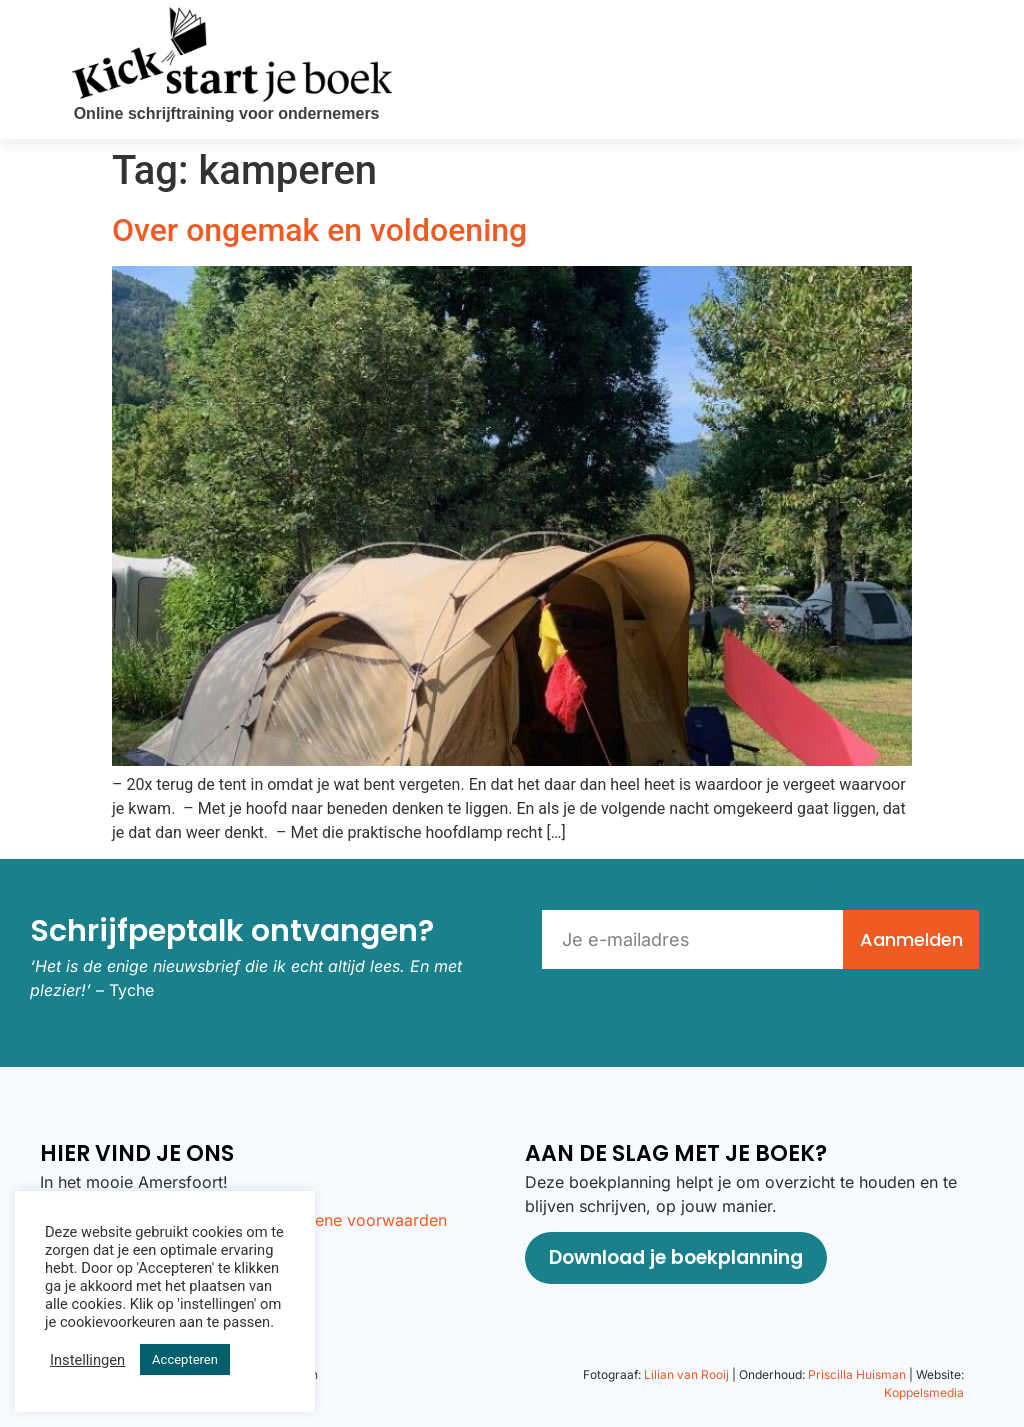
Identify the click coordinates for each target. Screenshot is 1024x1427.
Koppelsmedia (924, 1392)
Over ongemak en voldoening (319, 230)
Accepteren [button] (185, 1359)
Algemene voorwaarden (357, 1220)
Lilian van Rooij (686, 1374)
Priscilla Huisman (857, 1374)
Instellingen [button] (87, 1360)
